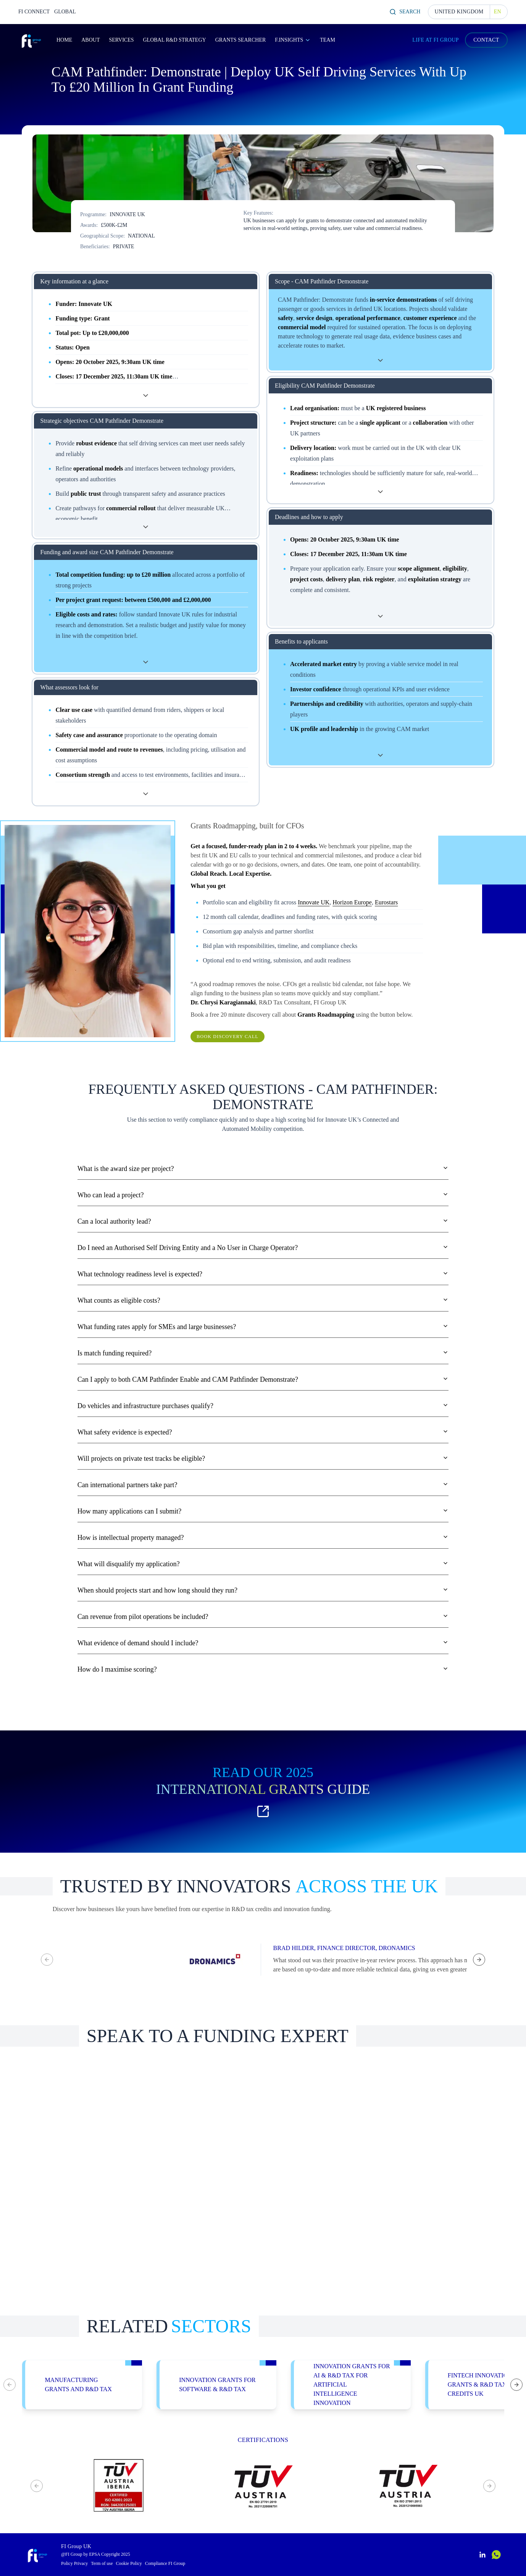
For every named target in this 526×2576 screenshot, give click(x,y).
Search (404, 11)
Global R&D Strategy (174, 40)
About (90, 40)
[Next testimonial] (479, 1959)
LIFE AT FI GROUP (435, 40)
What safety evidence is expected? (263, 1432)
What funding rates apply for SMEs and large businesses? (263, 1327)
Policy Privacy (74, 2563)
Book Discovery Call (227, 1036)
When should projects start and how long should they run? (263, 1590)
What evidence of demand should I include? (263, 1643)
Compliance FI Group (165, 2563)
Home (64, 40)
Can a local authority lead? (263, 1221)
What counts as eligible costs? (263, 1300)
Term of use (102, 2563)
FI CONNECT (34, 12)
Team (327, 40)
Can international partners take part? (263, 1485)
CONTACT (486, 40)
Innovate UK (313, 902)
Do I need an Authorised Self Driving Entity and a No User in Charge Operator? (263, 1248)
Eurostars (386, 902)
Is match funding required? (263, 1353)
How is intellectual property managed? (263, 1537)
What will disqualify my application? (263, 1564)
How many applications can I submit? (263, 1511)
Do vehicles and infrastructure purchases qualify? (263, 1406)
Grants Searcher (240, 40)
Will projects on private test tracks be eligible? (263, 1458)
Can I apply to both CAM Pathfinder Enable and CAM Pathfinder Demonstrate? (263, 1379)
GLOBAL (65, 12)
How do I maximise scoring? (263, 1669)
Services (121, 40)
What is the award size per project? (263, 1168)
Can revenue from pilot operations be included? (263, 1616)
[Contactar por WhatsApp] (496, 2554)
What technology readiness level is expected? (263, 1274)
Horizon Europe (352, 902)
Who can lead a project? (263, 1195)
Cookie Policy (129, 2563)
